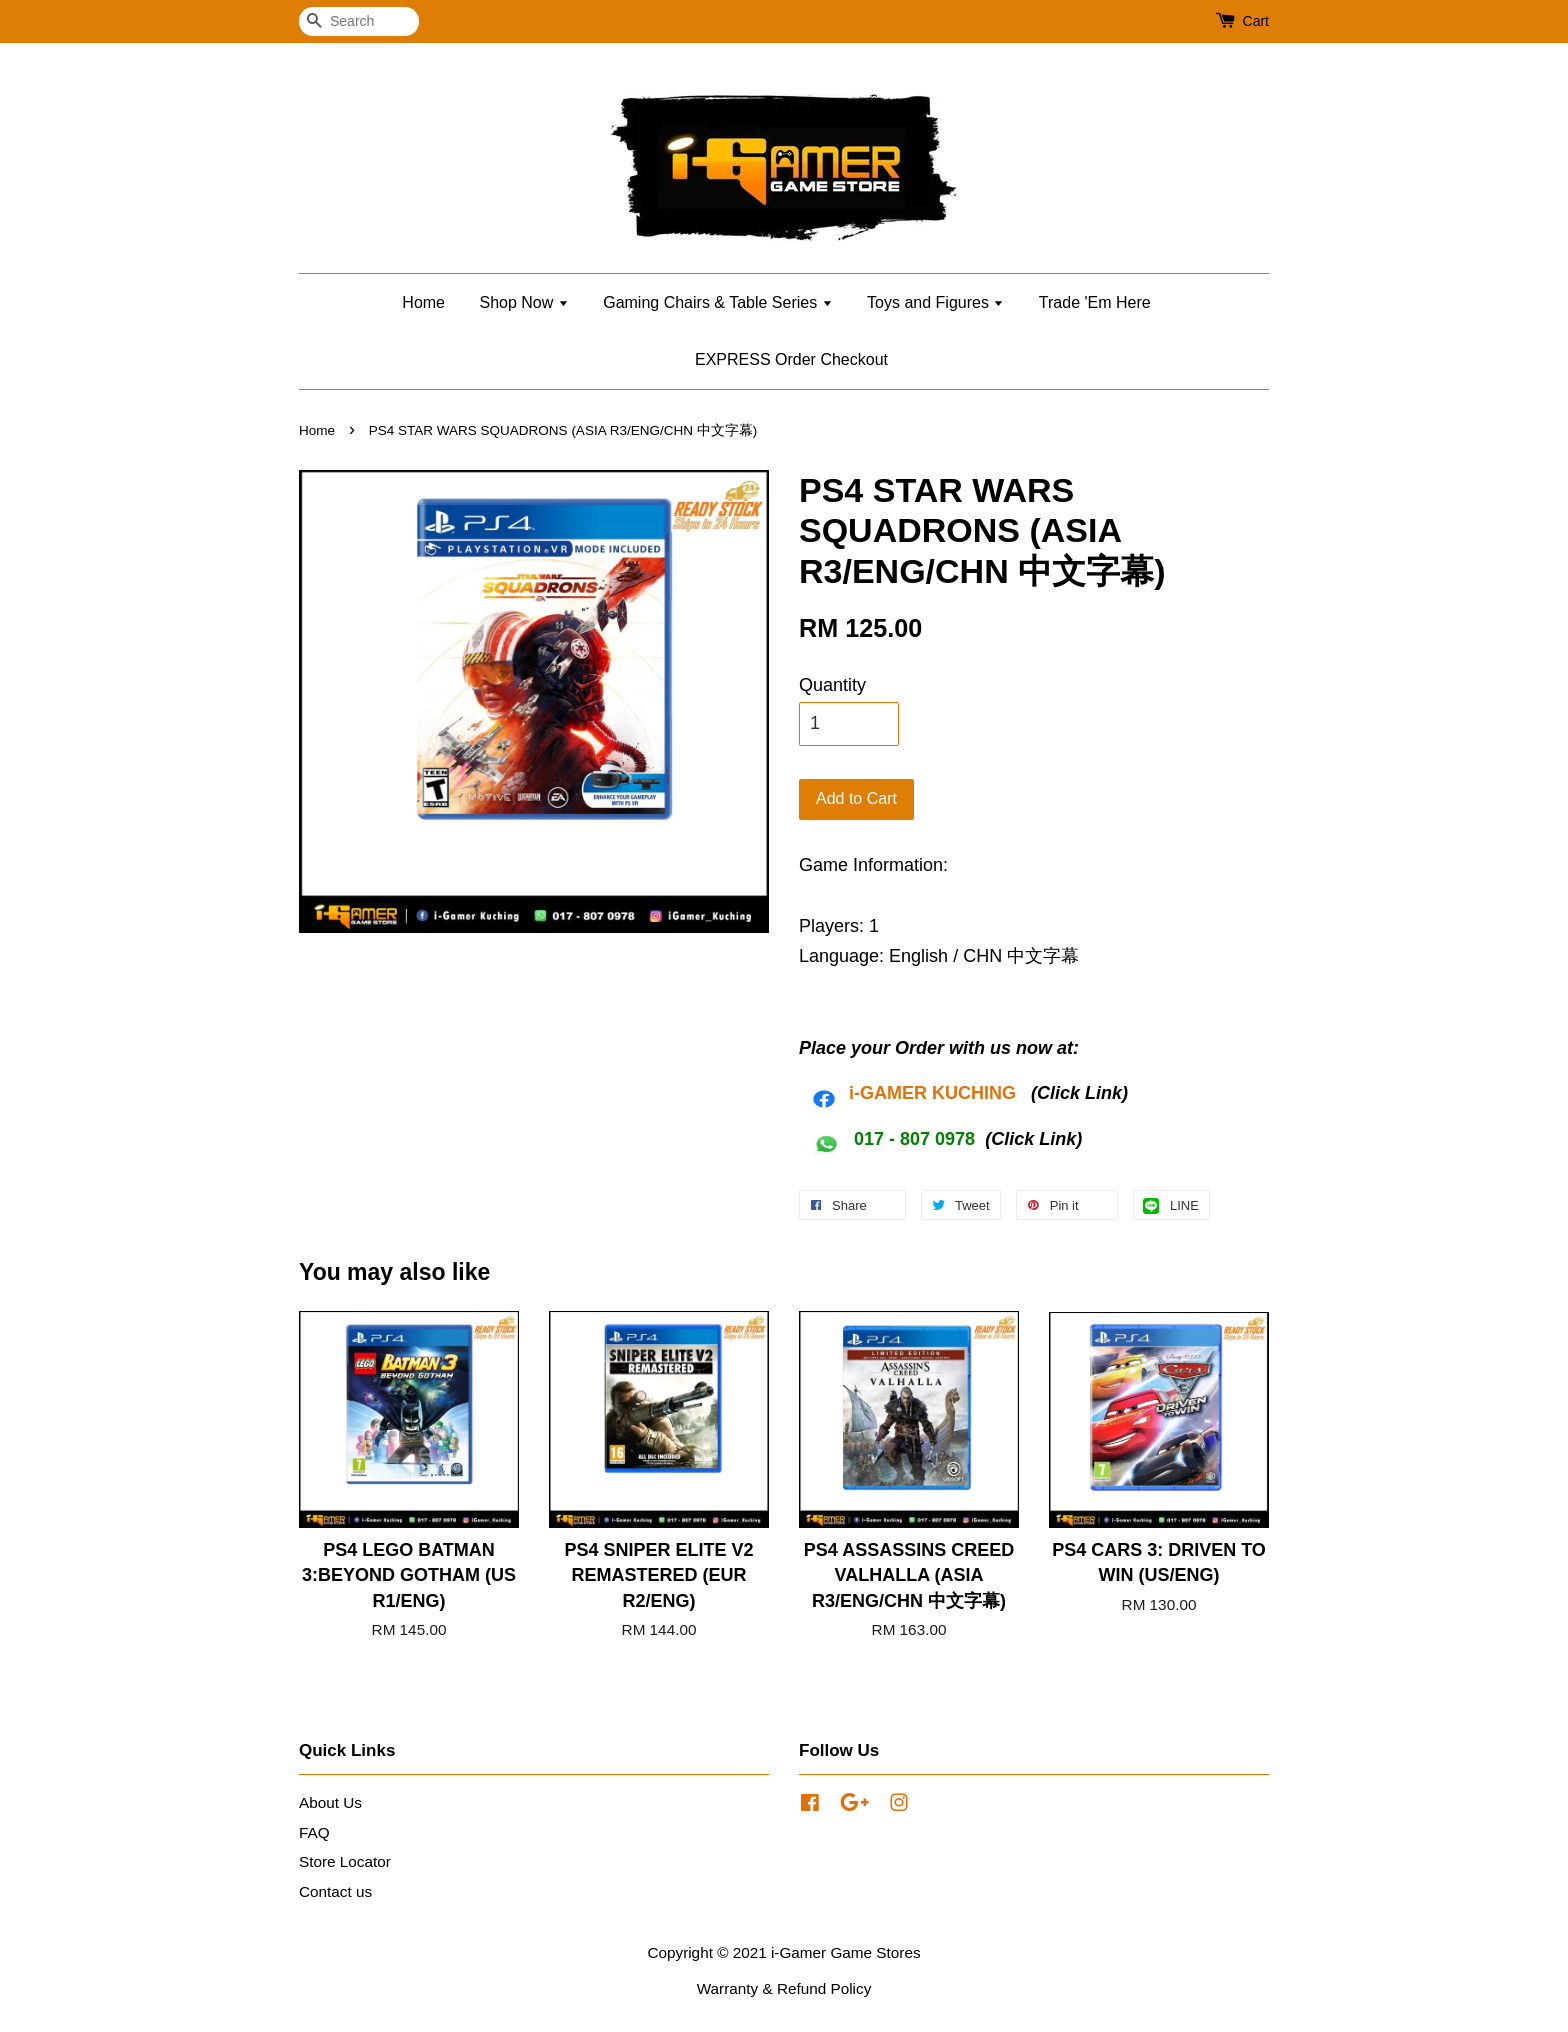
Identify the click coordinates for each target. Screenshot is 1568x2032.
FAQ (314, 1832)
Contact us (335, 1891)
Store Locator (345, 1861)
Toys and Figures (935, 302)
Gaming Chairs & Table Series (717, 302)
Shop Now (523, 302)
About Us (330, 1802)
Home (423, 302)
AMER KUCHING (945, 1093)
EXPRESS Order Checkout (791, 359)
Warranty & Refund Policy (784, 1988)
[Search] (359, 21)
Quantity (832, 685)
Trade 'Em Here (1095, 302)
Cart (1256, 21)
